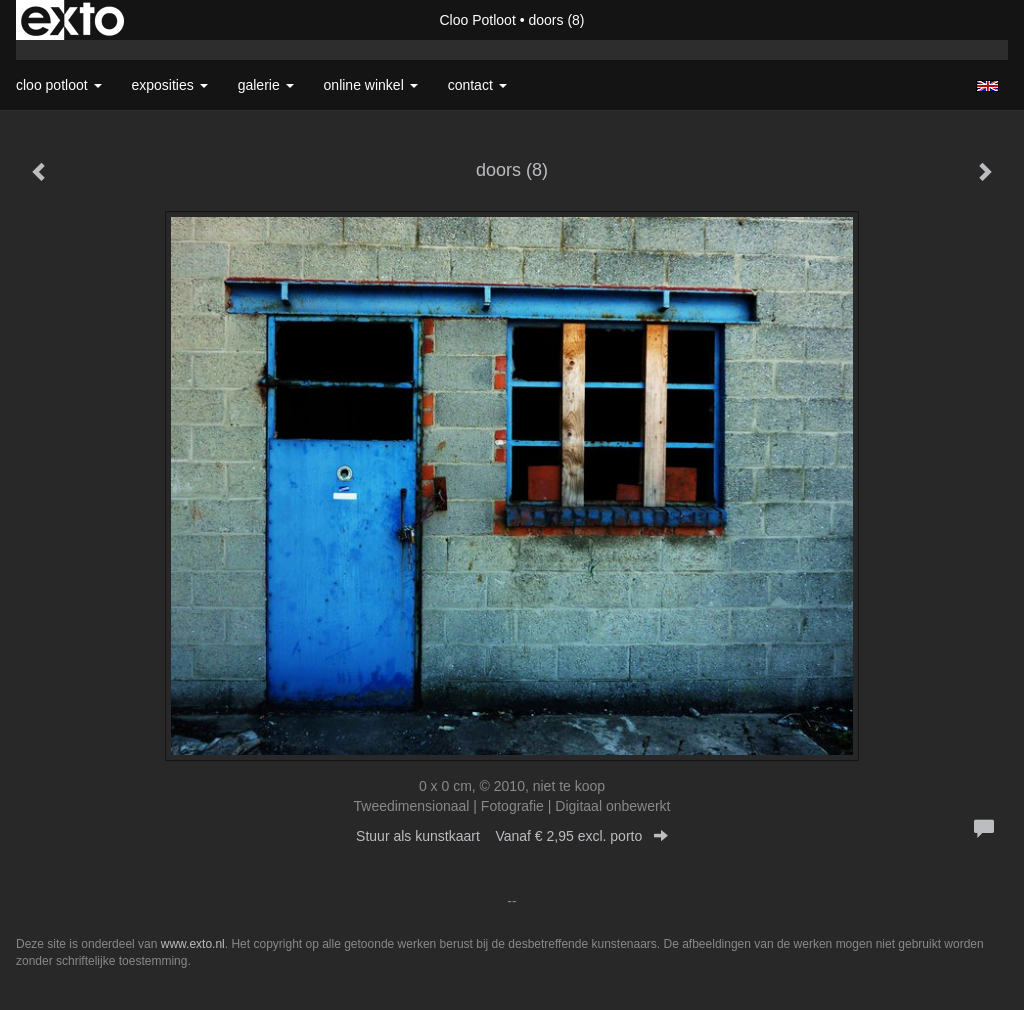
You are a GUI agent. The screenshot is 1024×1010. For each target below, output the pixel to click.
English (987, 86)
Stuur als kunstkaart (512, 836)
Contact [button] (477, 85)
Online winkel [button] (371, 85)
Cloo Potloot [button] (59, 85)
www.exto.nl (193, 944)
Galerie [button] (266, 85)
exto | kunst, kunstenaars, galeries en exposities (72, 20)
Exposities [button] (170, 85)
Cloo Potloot (478, 20)
